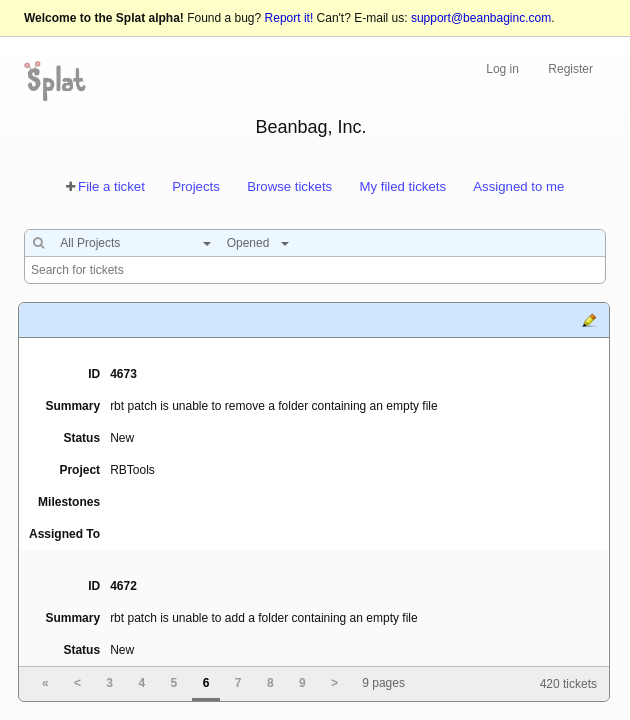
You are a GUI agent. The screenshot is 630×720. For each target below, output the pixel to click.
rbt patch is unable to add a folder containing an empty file (264, 618)
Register (570, 69)
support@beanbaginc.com (481, 18)
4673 (123, 374)
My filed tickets (403, 186)
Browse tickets (289, 186)
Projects (196, 186)
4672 (123, 586)
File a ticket (111, 186)
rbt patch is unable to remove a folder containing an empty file (274, 406)
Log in (502, 69)
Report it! (289, 18)
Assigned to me (518, 186)
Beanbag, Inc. (310, 127)
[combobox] (130, 243)
